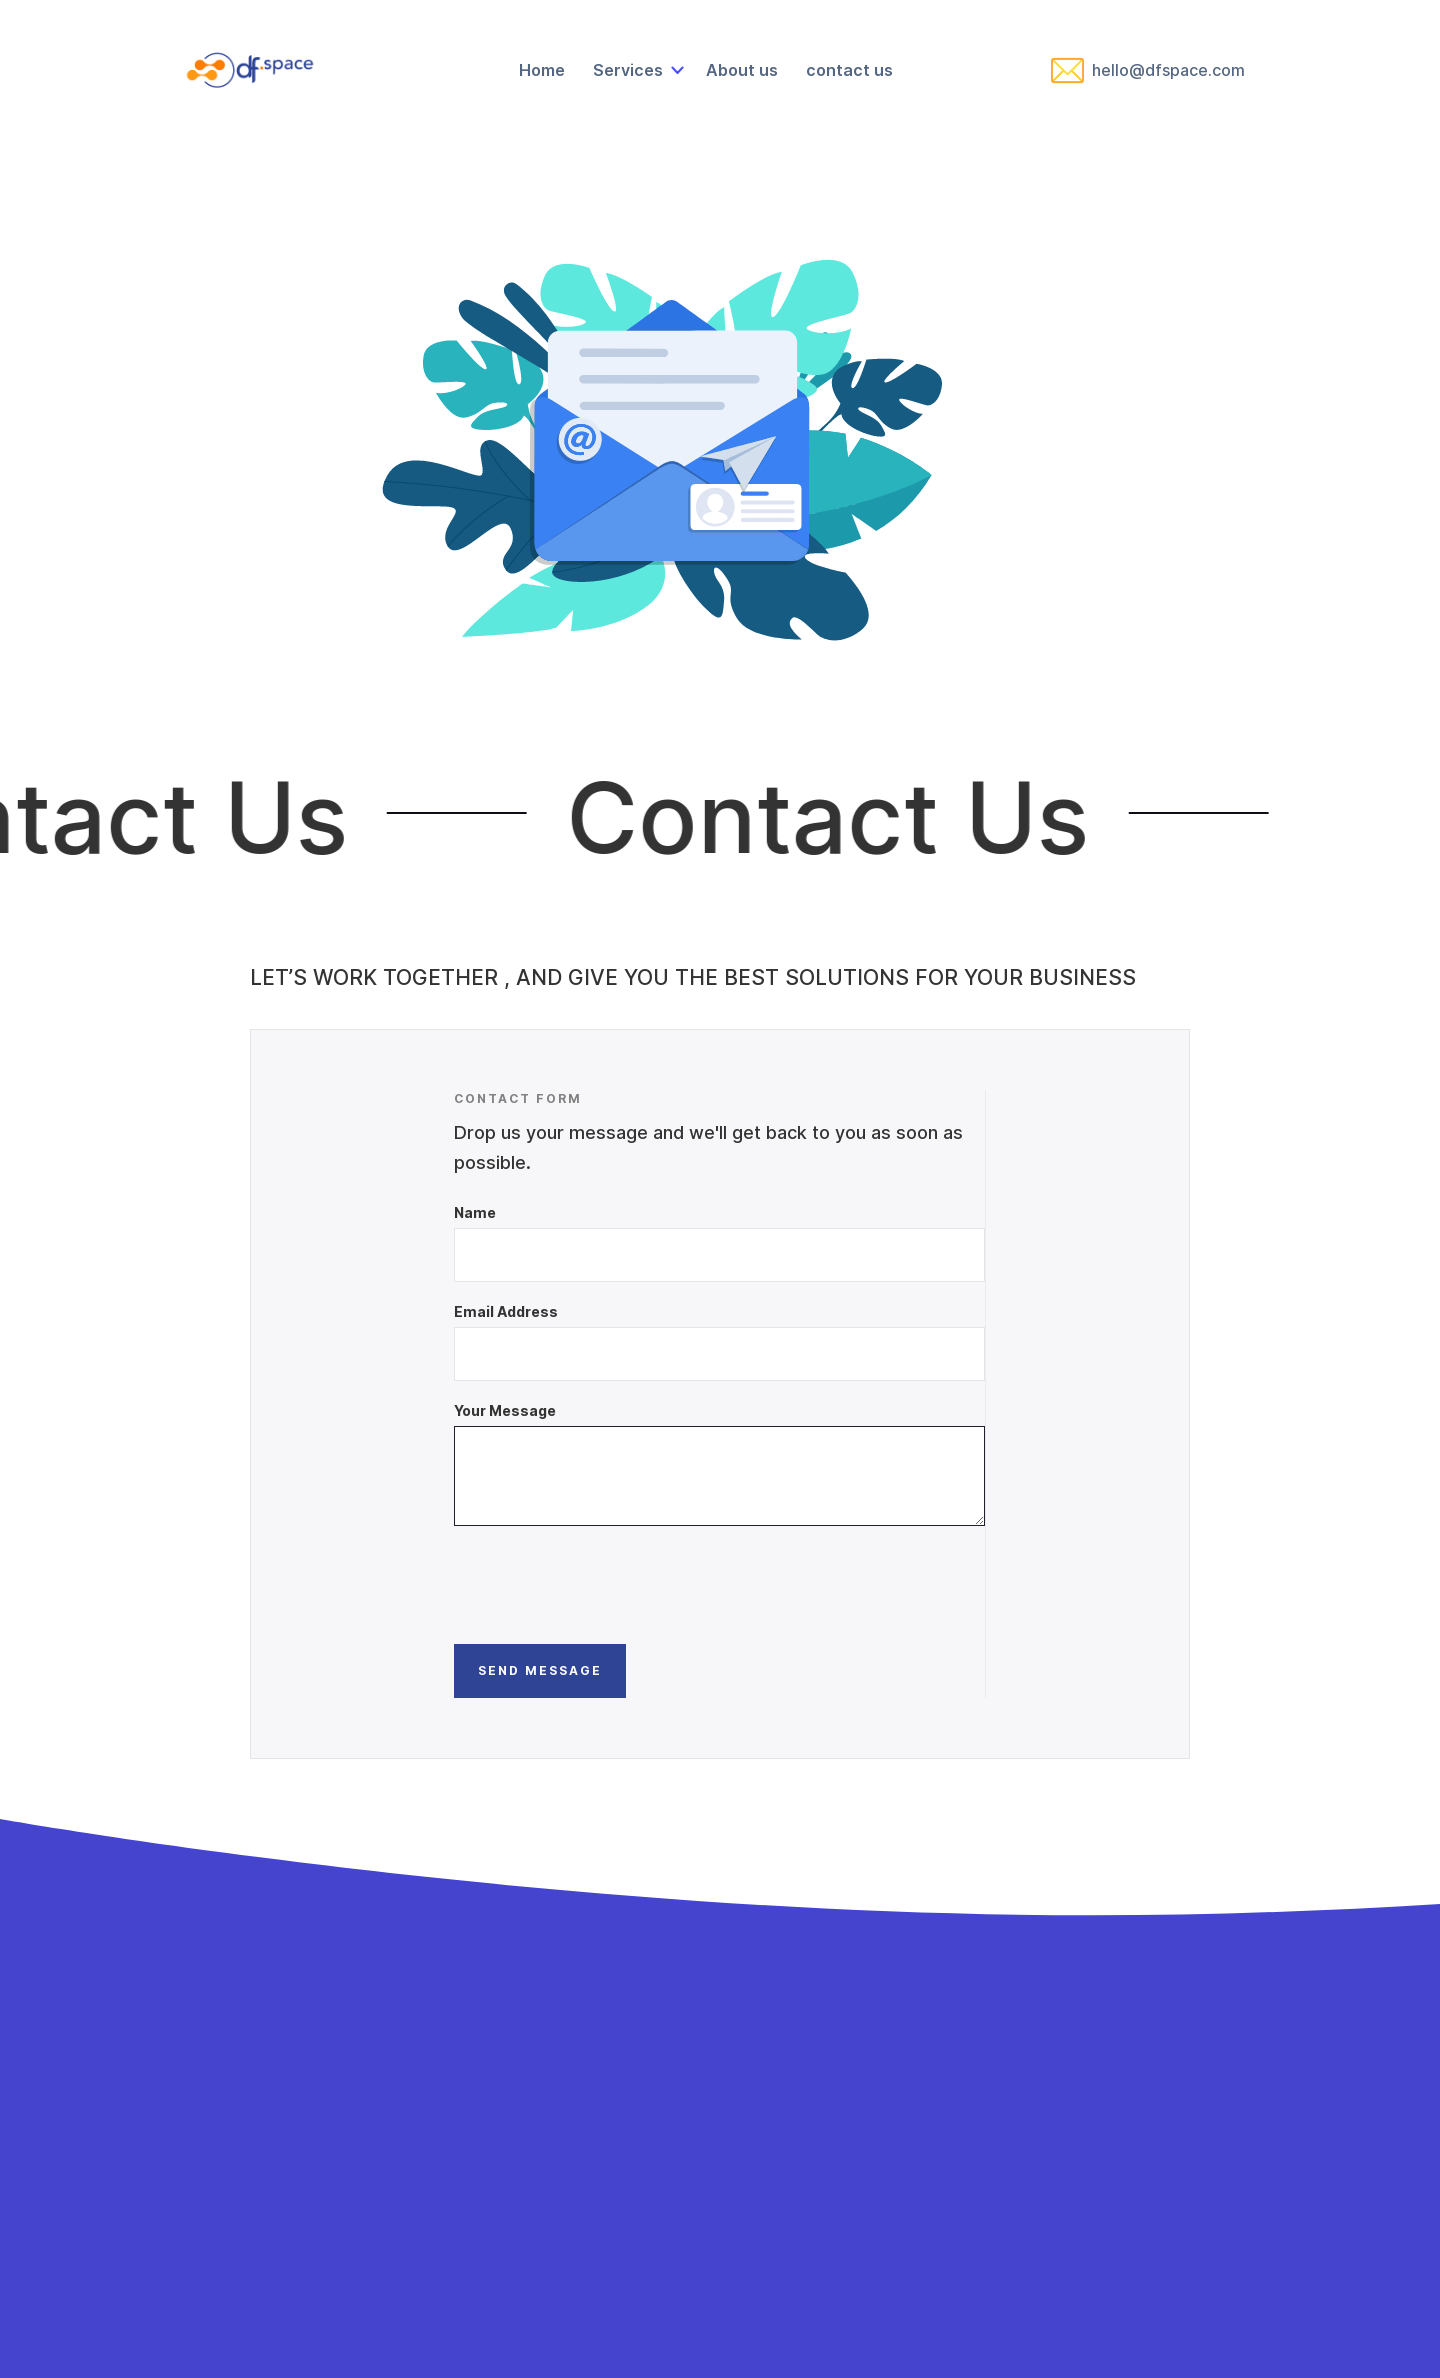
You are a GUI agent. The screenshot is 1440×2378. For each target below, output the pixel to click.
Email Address (506, 1311)
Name (475, 1212)
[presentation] (606, 1585)
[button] (635, 70)
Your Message (505, 1410)
